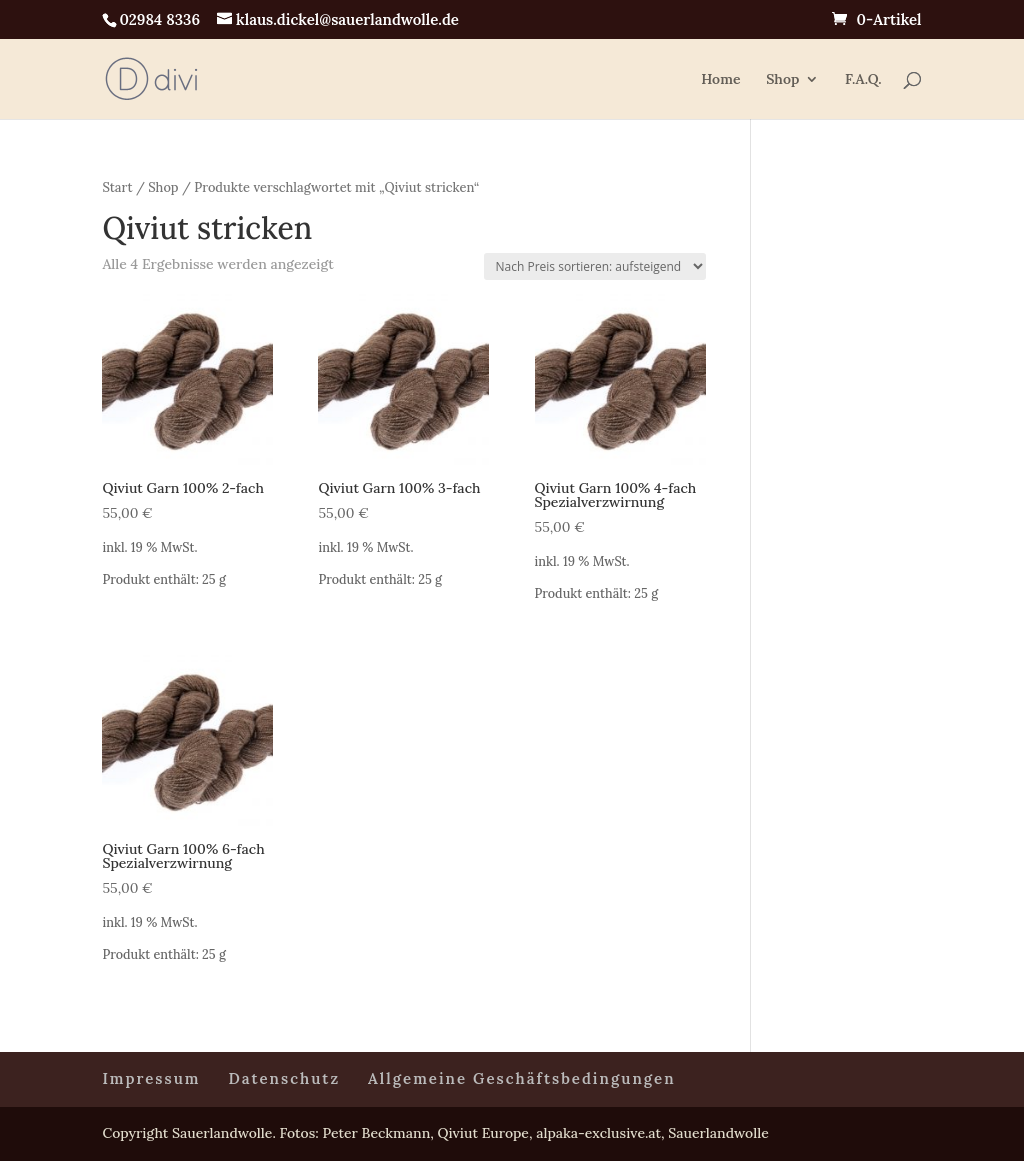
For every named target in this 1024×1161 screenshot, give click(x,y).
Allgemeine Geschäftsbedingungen (522, 1078)
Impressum (151, 1078)
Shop (782, 80)
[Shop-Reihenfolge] (595, 266)
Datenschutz (285, 1078)
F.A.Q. (863, 80)
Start (117, 187)
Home (720, 80)
